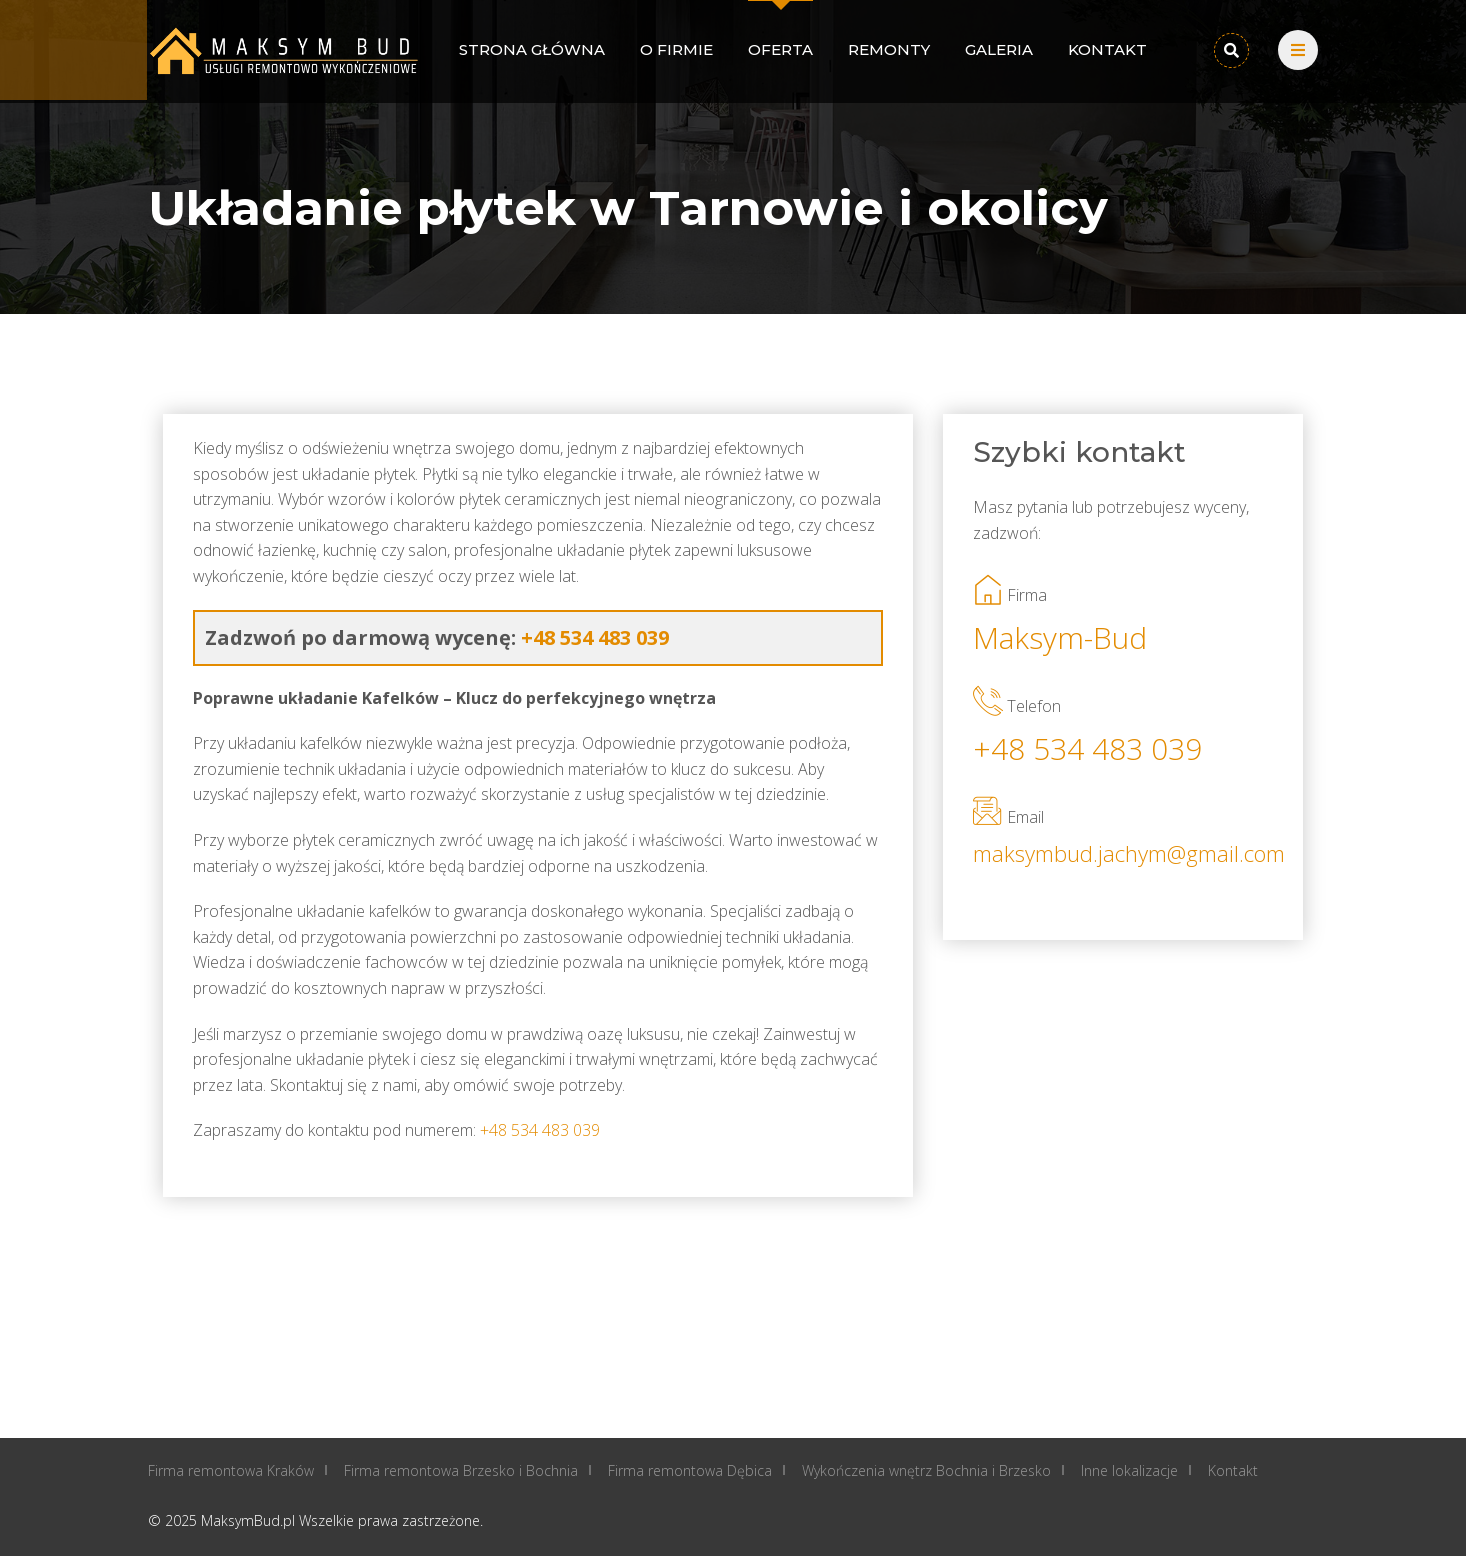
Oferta (780, 49)
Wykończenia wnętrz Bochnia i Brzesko (926, 1470)
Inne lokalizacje (1129, 1470)
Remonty (889, 49)
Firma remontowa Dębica (690, 1470)
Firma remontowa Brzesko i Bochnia (461, 1470)
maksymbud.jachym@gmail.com (1123, 853)
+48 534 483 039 (1087, 748)
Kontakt (1107, 49)
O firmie (676, 49)
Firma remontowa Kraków (231, 1470)
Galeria (999, 49)
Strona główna (532, 49)
